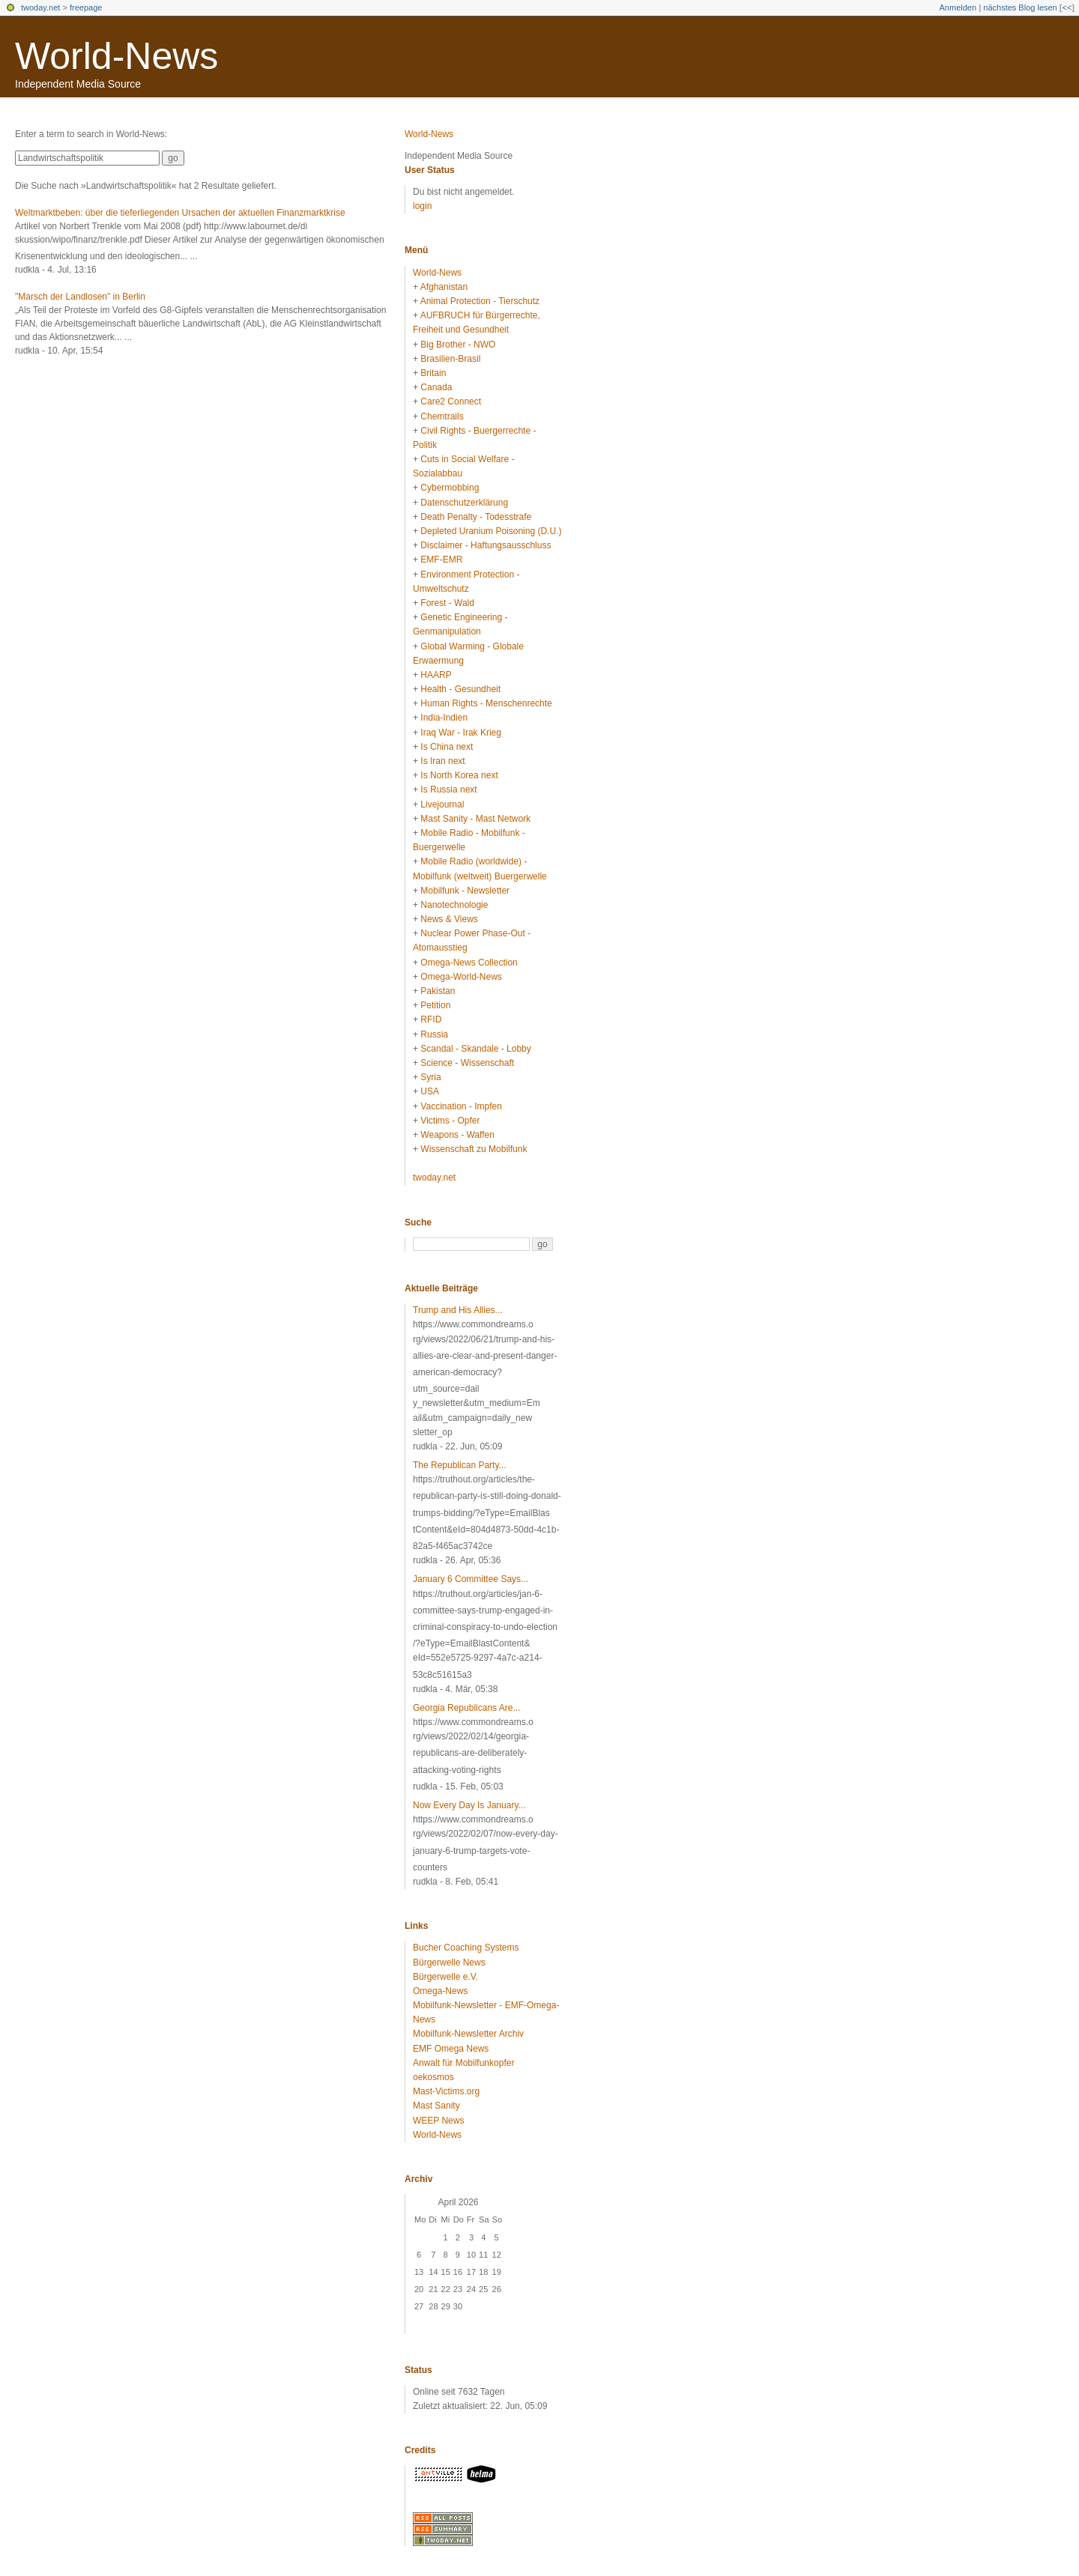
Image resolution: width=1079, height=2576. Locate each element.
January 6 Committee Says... (470, 1579)
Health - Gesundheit (460, 689)
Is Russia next (448, 789)
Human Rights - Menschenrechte (485, 703)
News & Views (448, 919)
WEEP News (438, 2120)
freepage (86, 7)
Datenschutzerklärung (464, 502)
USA (429, 1091)
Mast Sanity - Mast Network (475, 818)
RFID (430, 1019)
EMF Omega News (451, 2048)
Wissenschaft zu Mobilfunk (473, 1149)
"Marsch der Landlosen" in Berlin (80, 296)
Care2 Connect (450, 401)
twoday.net (40, 7)
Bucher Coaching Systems (466, 1947)
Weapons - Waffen (457, 1135)
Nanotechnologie (454, 905)
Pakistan (437, 991)
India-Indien (444, 717)
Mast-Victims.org (446, 2091)
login (422, 206)
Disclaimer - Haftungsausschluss (485, 545)
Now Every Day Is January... (469, 1805)
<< (1067, 7)
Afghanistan (444, 287)
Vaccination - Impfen (461, 1106)
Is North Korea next (459, 775)
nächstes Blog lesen (1020, 7)
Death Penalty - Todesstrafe (475, 517)
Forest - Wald (447, 603)
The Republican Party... (460, 1465)
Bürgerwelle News (449, 1962)
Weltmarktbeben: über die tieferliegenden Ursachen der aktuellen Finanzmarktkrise (180, 212)
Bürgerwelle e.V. (445, 1977)
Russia (434, 1034)
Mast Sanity (436, 2105)
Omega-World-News (460, 977)
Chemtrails (441, 416)
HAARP (435, 675)
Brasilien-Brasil (450, 359)
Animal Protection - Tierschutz (480, 301)
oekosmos (433, 2077)
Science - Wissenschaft (467, 1063)
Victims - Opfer (450, 1120)
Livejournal (442, 804)
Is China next (446, 747)
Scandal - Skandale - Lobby (475, 1048)
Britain (433, 373)
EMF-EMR (441, 559)
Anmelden (958, 7)
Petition (435, 1005)
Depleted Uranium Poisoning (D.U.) (490, 531)
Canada (436, 387)
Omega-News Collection (468, 962)
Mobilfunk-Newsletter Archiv (468, 2033)
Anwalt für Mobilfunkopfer (463, 2063)
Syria (430, 1077)
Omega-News (440, 1991)
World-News (116, 56)
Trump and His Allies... (458, 1310)
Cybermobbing (449, 487)
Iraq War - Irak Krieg (460, 732)
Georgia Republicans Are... (466, 1708)
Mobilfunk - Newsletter (465, 890)
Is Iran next (442, 761)
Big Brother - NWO (457, 344)
